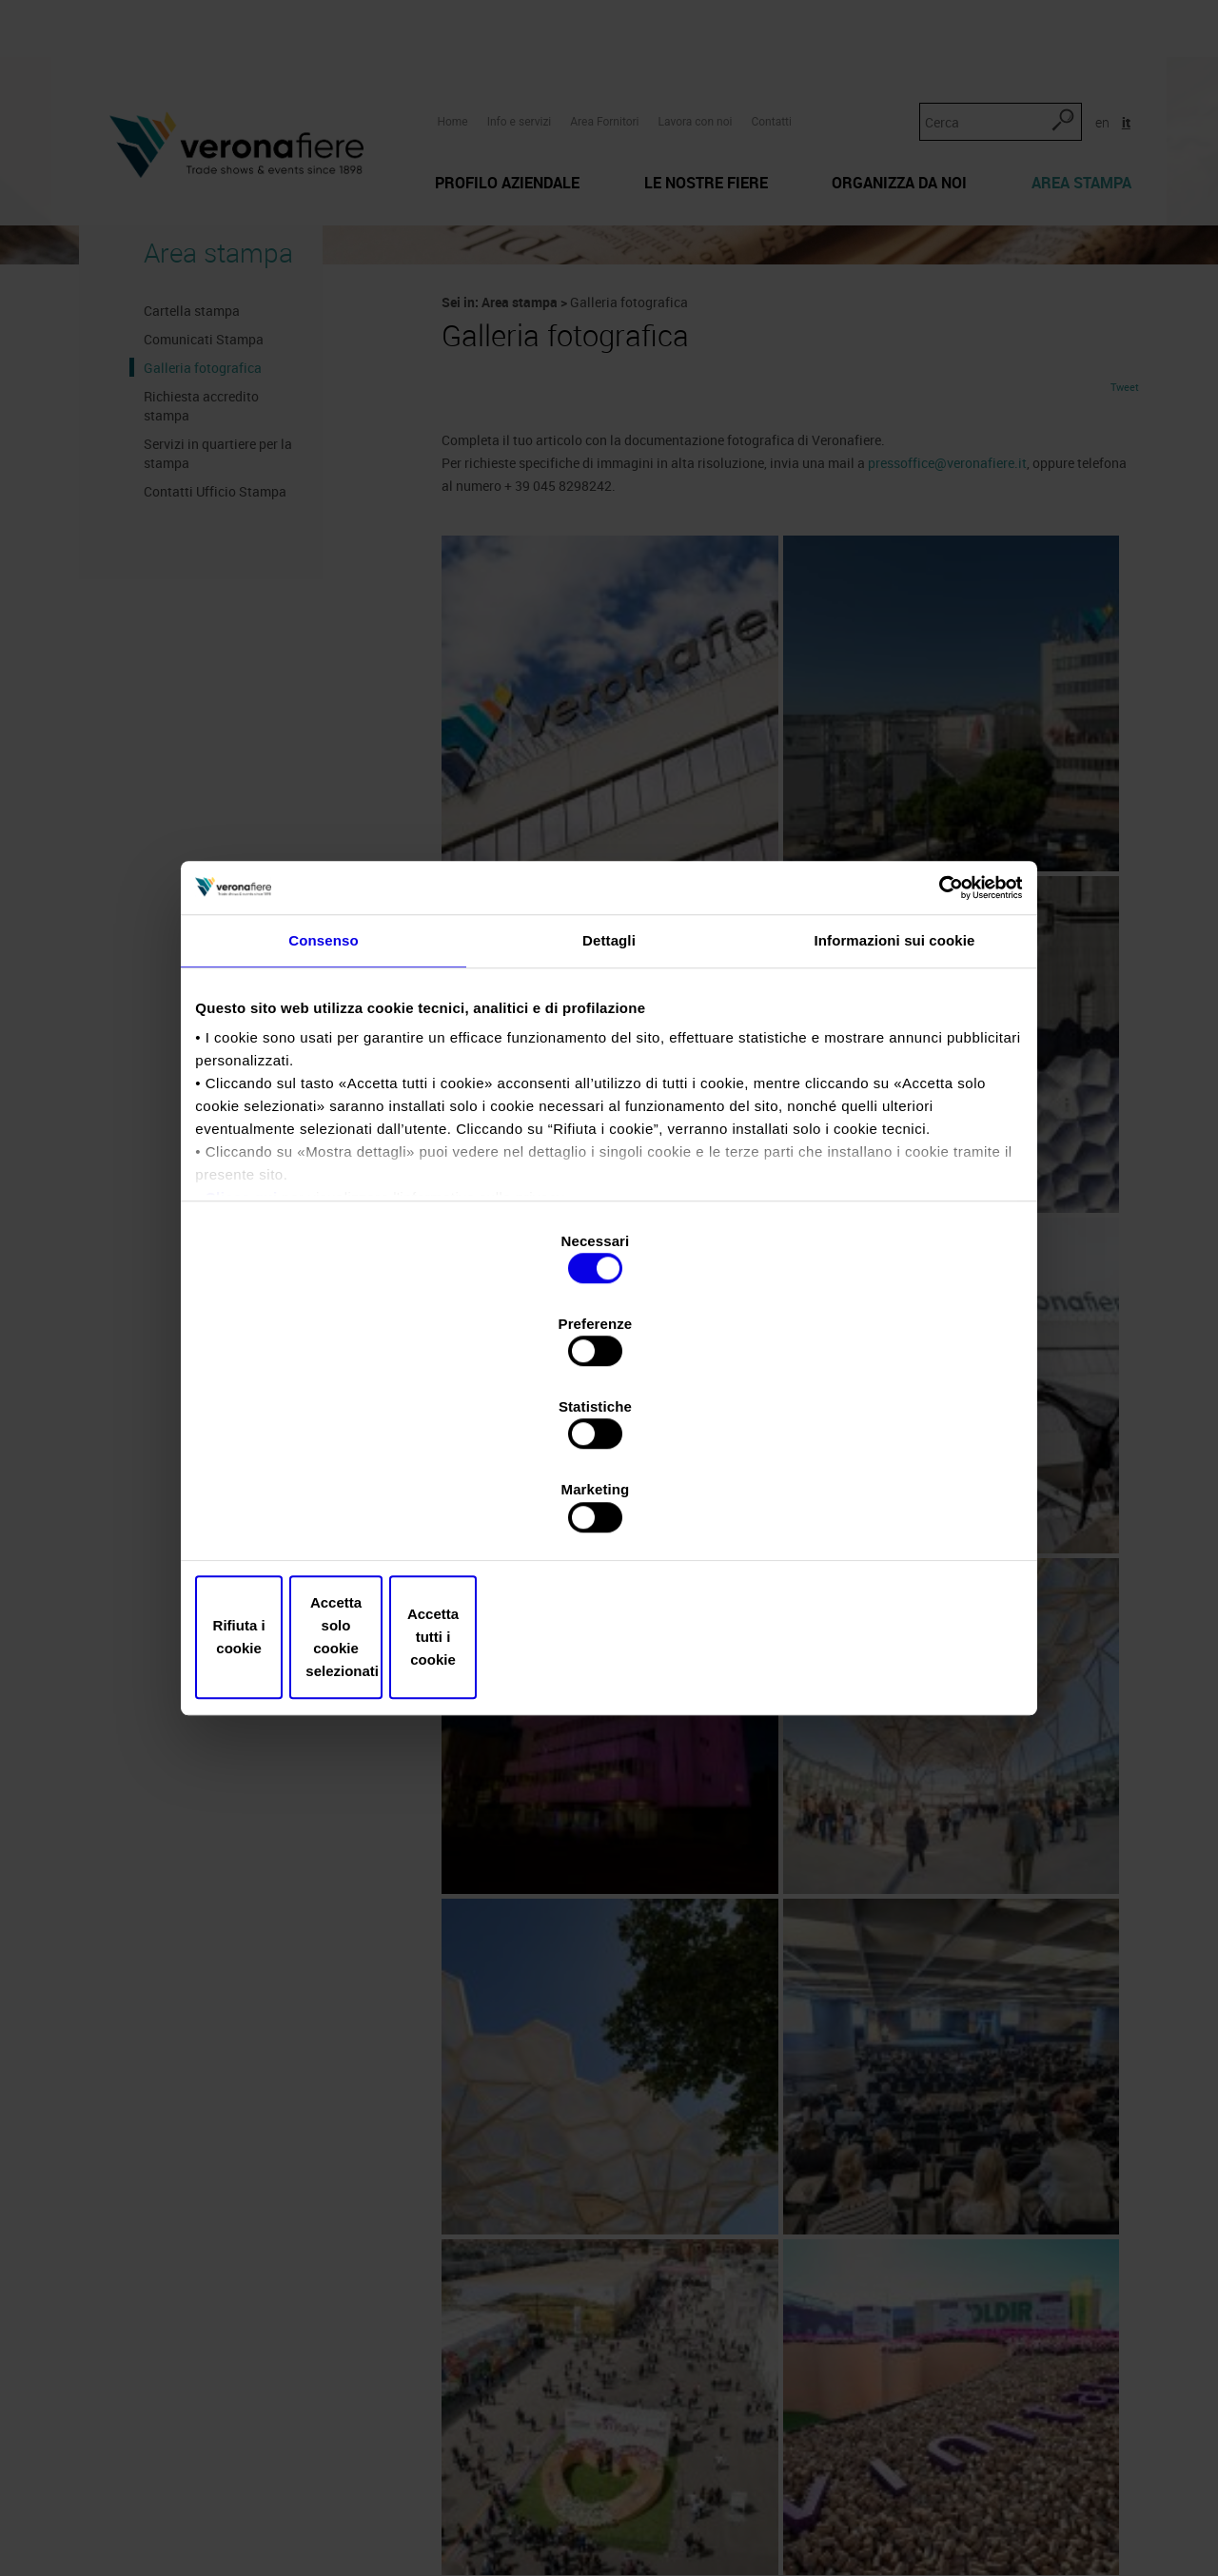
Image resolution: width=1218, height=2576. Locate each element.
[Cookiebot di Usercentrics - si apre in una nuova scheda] (933, 1049)
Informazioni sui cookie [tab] (895, 1112)
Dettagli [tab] (609, 1112)
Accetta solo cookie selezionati (609, 1513)
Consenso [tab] (323, 1112)
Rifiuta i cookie (335, 1513)
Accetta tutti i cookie (883, 1513)
